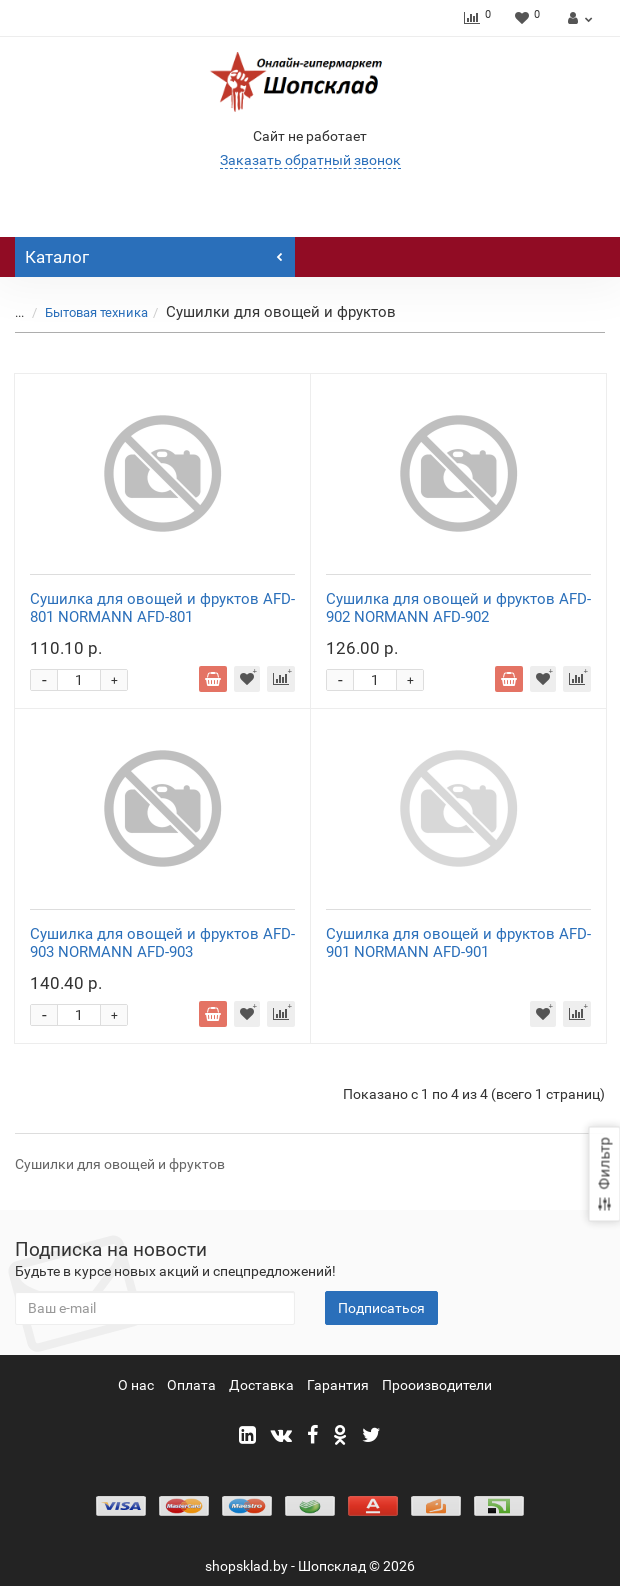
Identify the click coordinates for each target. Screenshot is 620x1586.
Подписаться (381, 1308)
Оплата (191, 1385)
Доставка (261, 1385)
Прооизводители (437, 1385)
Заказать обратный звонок (310, 160)
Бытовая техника (96, 312)
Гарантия (338, 1385)
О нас (136, 1385)
